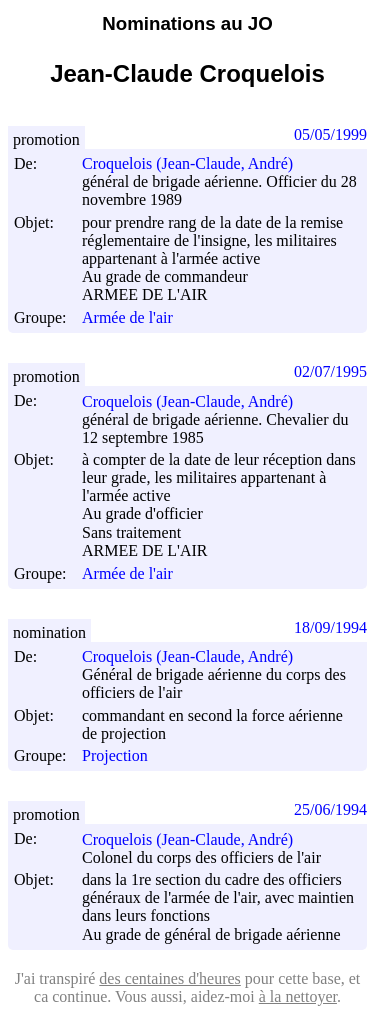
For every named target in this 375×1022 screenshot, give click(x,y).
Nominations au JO (187, 23)
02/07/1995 (330, 371)
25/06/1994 (330, 809)
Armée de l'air (127, 317)
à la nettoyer (298, 996)
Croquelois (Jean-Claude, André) (196, 163)
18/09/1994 (330, 627)
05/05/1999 (330, 134)
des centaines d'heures (170, 978)
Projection (115, 755)
